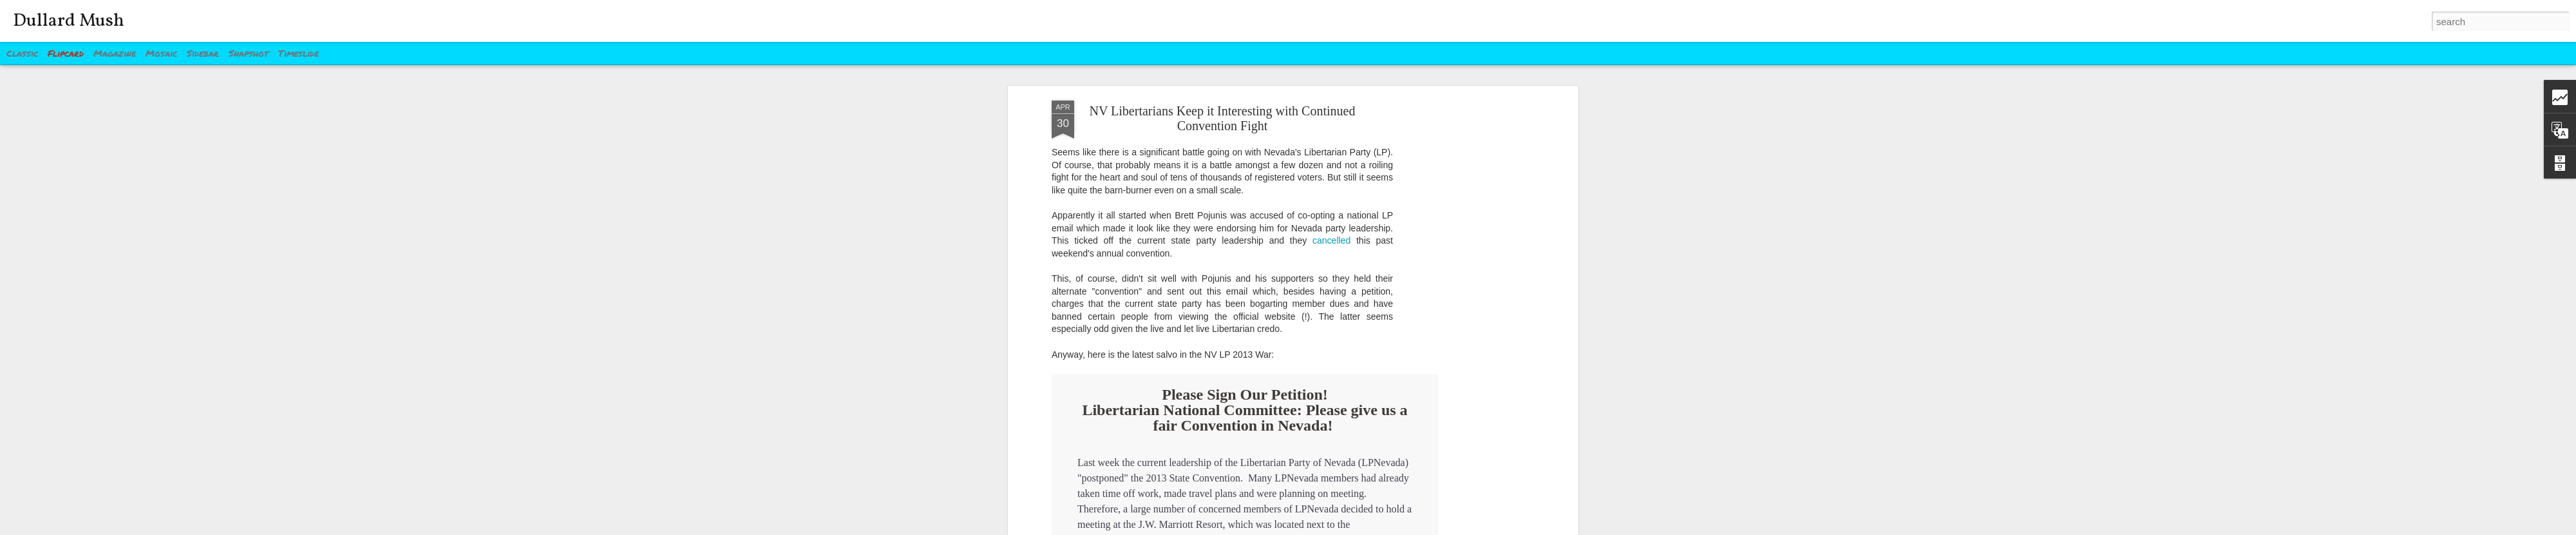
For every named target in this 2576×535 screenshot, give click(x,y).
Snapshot (249, 52)
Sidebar (203, 52)
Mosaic (161, 52)
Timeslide (298, 52)
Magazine (114, 52)
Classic (22, 52)
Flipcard (66, 52)
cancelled (1331, 240)
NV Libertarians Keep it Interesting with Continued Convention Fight (1223, 118)
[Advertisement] (1463, 303)
